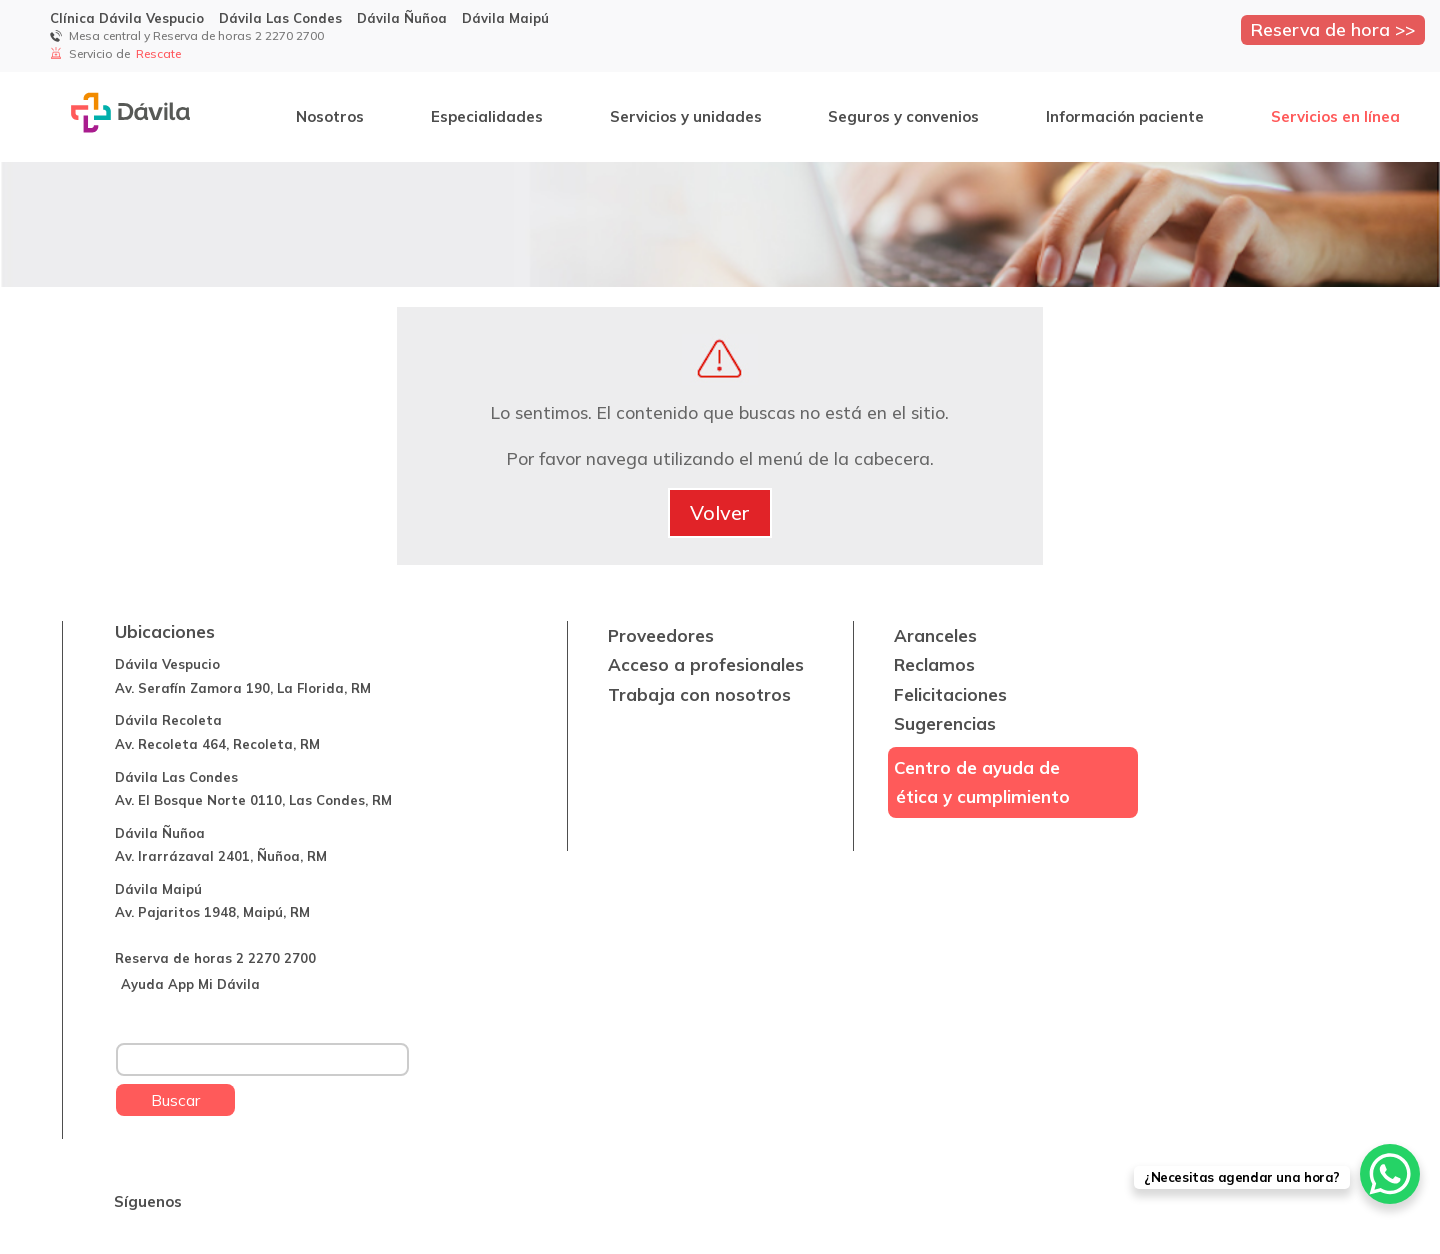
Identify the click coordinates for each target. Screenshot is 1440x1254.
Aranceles (935, 635)
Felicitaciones (950, 694)
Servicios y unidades (686, 116)
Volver (720, 512)
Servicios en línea (1335, 116)
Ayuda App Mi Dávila (190, 984)
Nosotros (330, 116)
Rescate (160, 53)
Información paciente (1125, 116)
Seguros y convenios (903, 116)
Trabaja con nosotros (699, 694)
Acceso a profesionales (706, 664)
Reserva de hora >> (1333, 29)
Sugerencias (945, 723)
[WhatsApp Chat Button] (1390, 1174)
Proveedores (661, 635)
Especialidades (487, 116)
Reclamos (934, 664)
